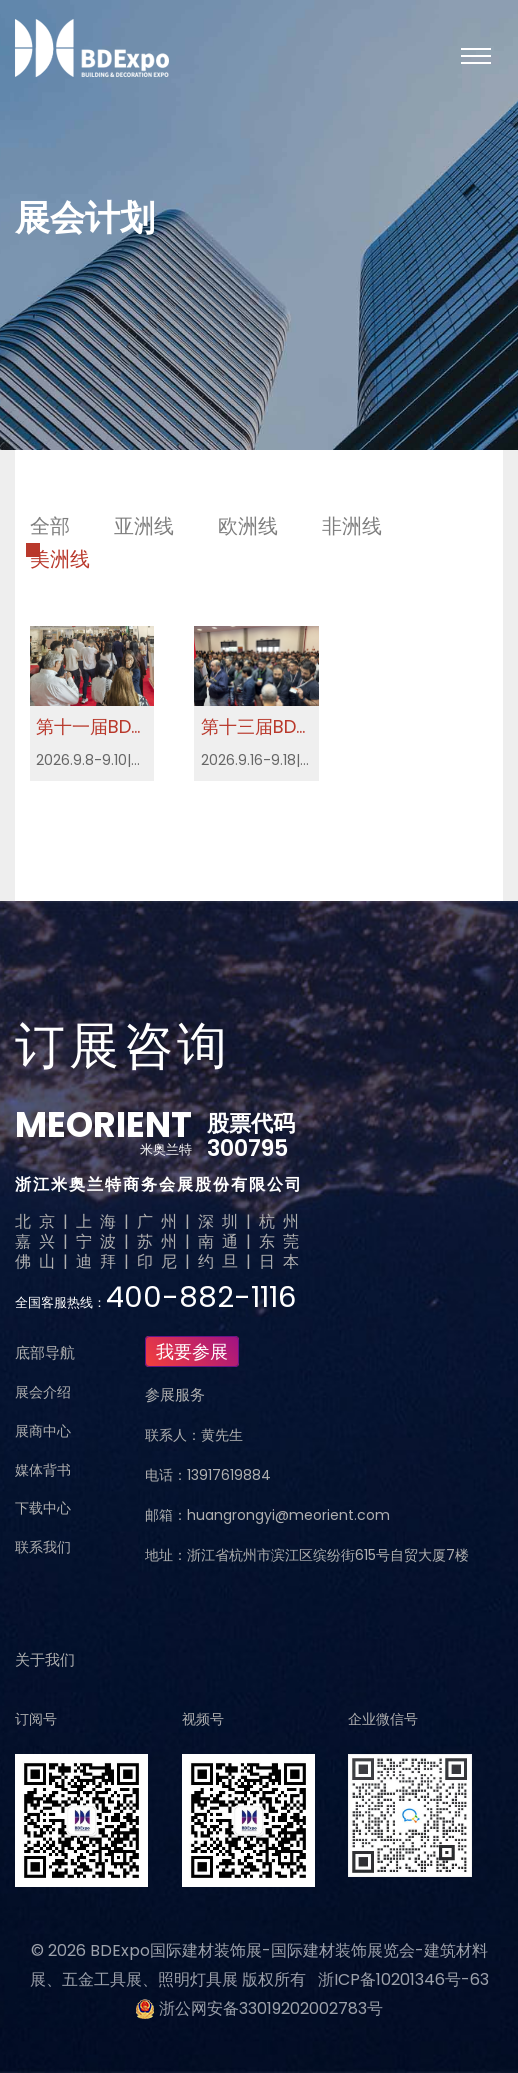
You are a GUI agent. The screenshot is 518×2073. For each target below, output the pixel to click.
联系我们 (43, 1547)
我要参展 (192, 1351)
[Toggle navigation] (476, 56)
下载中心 (43, 1508)
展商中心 (43, 1431)
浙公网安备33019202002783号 (271, 2008)
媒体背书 (43, 1470)
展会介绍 (43, 1392)
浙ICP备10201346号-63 (403, 1979)
